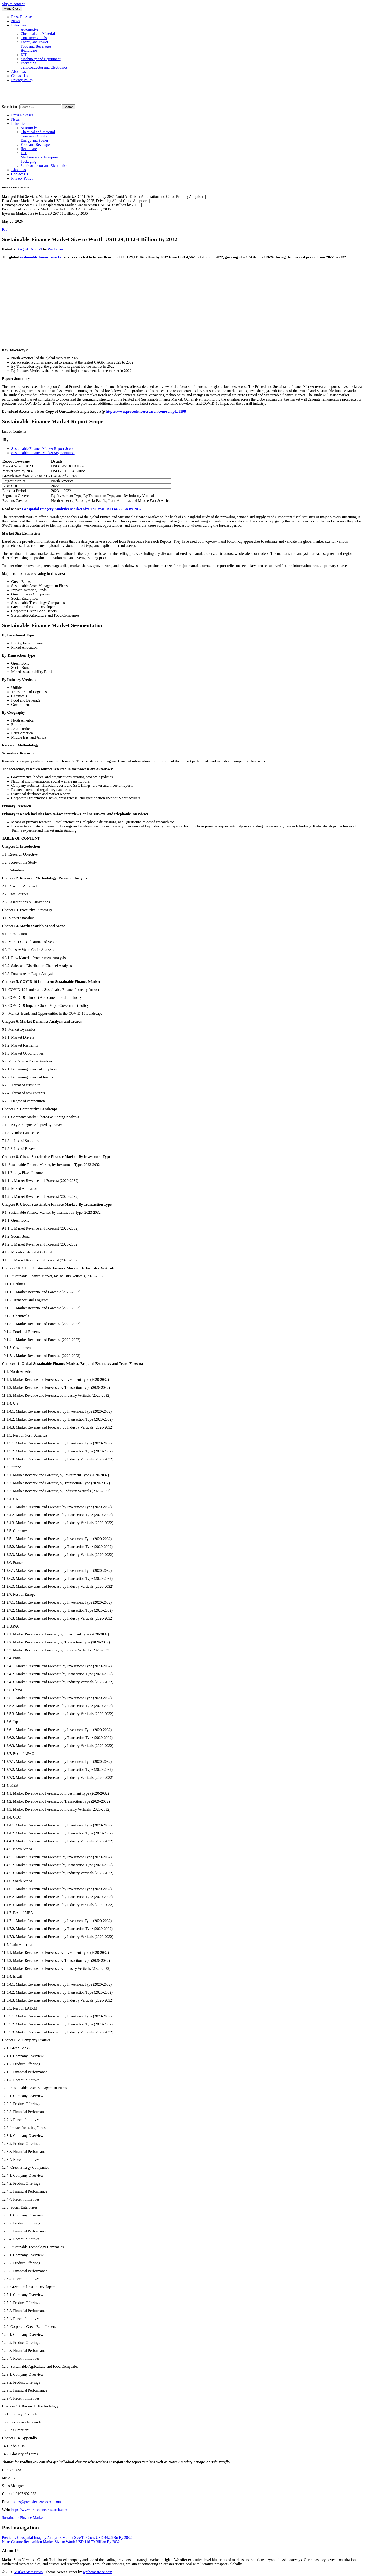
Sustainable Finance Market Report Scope (42, 449)
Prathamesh (56, 249)
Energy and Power (34, 42)
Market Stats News (28, 2572)
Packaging (28, 63)
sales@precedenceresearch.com (37, 2502)
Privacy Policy (22, 80)
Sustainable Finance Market (23, 2518)
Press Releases (22, 17)
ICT (24, 55)
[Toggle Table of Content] (5, 441)
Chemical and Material (38, 34)
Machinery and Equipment (41, 59)
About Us (18, 71)
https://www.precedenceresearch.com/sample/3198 (146, 411)
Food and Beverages (36, 46)
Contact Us (19, 76)
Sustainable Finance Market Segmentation (43, 453)
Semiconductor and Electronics (44, 67)
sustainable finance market (41, 257)
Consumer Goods (34, 38)
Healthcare (29, 50)
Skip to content (13, 4)
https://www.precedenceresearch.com (39, 2510)
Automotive (29, 29)
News (15, 21)
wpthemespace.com (97, 2572)
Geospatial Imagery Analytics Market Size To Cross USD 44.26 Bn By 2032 (82, 509)
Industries (18, 25)
